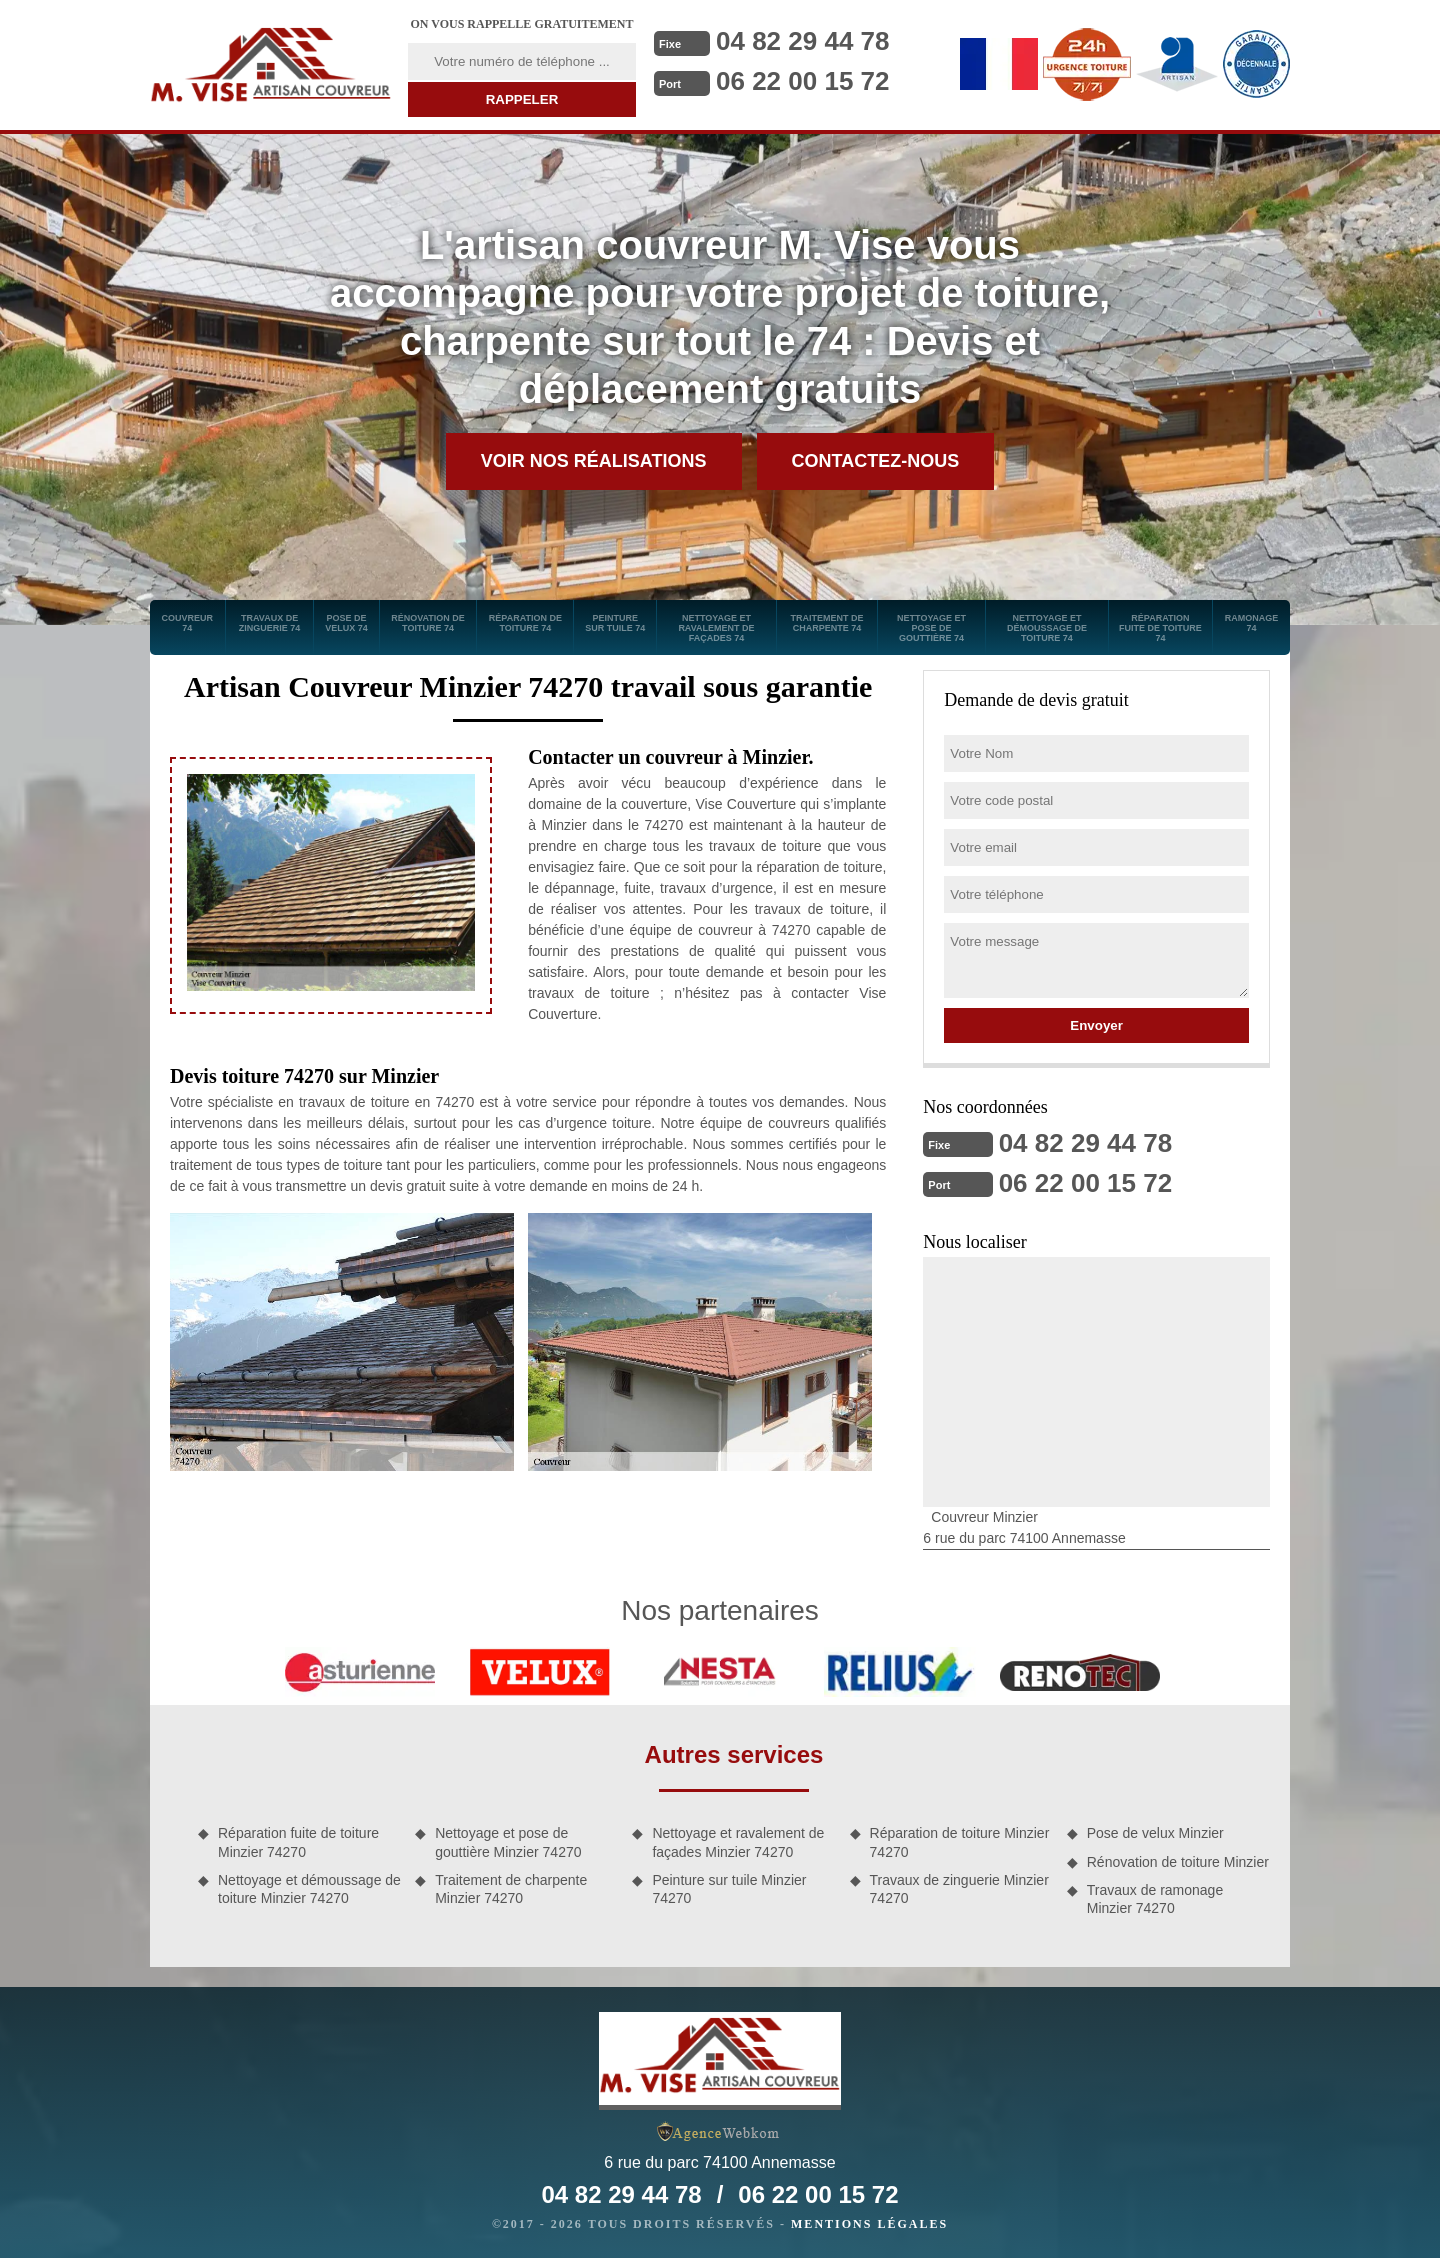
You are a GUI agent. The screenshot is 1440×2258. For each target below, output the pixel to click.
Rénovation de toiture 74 (428, 623)
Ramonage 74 (1252, 623)
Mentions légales (869, 2224)
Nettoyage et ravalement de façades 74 (716, 628)
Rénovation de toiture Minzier (1178, 1862)
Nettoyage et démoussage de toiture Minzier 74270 (309, 1889)
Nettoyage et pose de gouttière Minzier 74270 (508, 1842)
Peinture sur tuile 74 (615, 623)
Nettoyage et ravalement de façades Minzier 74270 (738, 1842)
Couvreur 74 (188, 623)
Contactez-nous (876, 461)
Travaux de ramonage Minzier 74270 (1155, 1899)
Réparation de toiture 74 (525, 623)
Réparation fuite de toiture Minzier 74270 (298, 1842)
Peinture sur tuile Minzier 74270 (729, 1889)
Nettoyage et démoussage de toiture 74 (1047, 628)
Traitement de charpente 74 (826, 623)
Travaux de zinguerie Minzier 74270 (959, 1889)
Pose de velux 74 (346, 623)
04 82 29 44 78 (803, 41)
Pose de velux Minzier (1155, 1833)
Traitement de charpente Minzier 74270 (511, 1889)
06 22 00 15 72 (803, 81)
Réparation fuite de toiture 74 (1160, 628)
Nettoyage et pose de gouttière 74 (931, 628)
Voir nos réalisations (594, 461)
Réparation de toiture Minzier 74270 (960, 1842)
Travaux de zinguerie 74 (270, 623)
